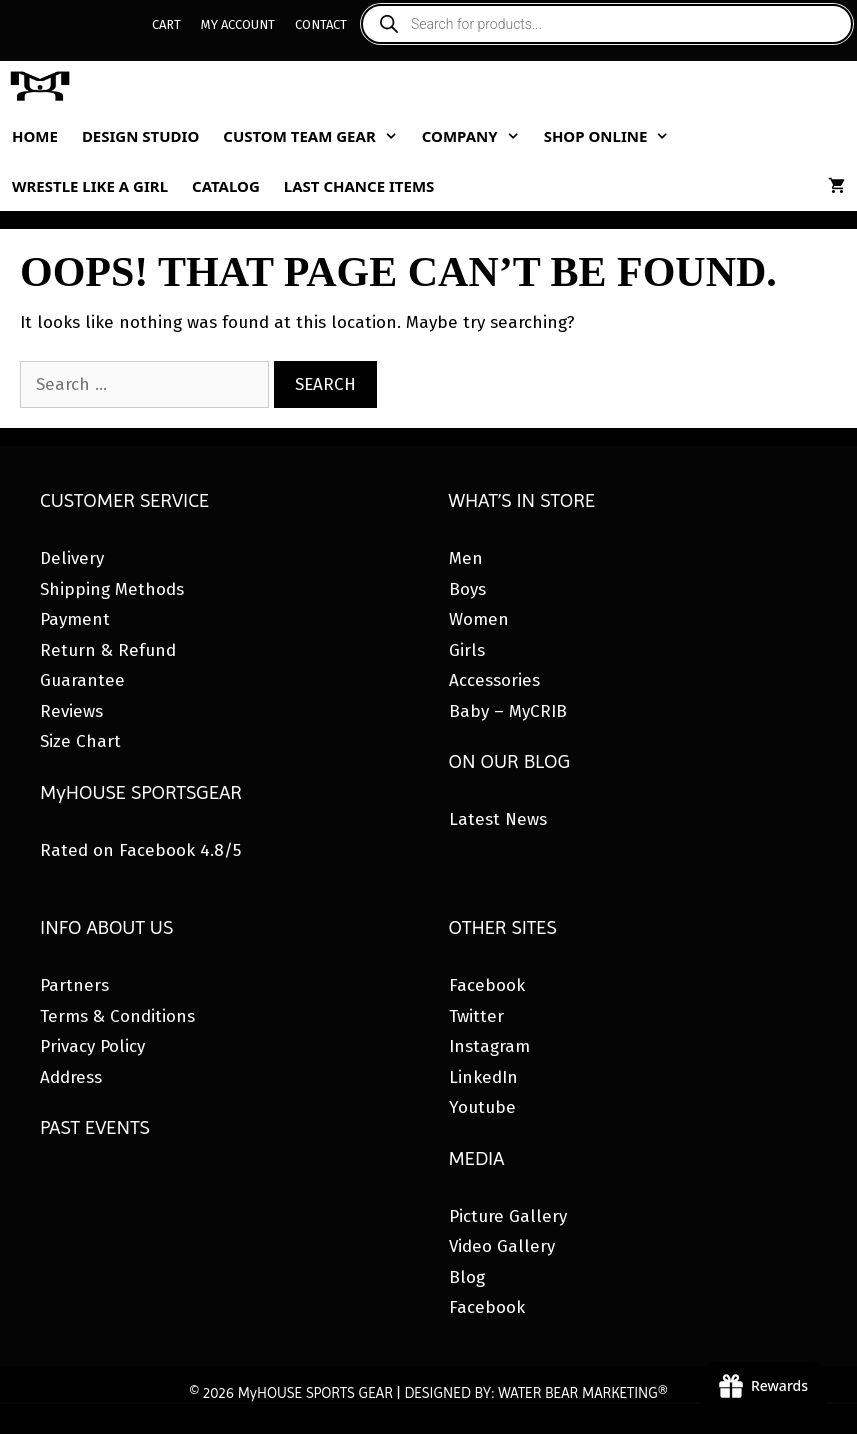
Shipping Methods (112, 589)
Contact (321, 24)
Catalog (226, 186)
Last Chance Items (359, 186)
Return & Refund (108, 650)
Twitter (476, 1016)
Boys (467, 589)
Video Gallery (502, 1246)
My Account (238, 24)
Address (71, 1077)
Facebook (487, 985)
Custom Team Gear (316, 136)
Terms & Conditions (117, 1016)
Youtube (482, 1107)
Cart (166, 24)
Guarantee (82, 680)
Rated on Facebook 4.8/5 (140, 850)
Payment (75, 619)
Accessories (494, 680)
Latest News (498, 819)
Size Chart (80, 741)
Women (479, 619)
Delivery (72, 558)
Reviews (71, 711)
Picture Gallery (508, 1216)
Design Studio (140, 136)
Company (477, 136)
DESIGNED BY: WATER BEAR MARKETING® (535, 1393)
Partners (74, 985)
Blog (467, 1277)
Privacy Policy (92, 1046)
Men (466, 558)
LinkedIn (483, 1077)
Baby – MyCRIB (508, 711)
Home (35, 136)
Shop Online (613, 136)
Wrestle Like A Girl (90, 186)
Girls (467, 650)
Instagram (489, 1046)
